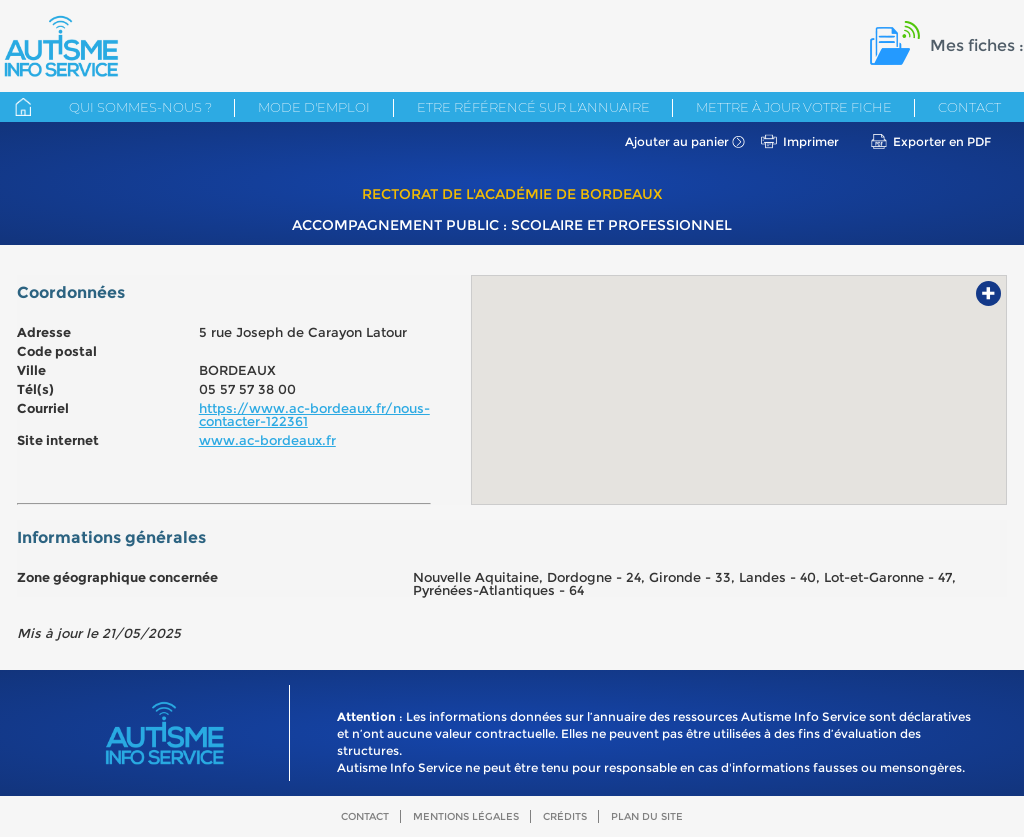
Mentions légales (466, 816)
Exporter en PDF (942, 141)
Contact (969, 107)
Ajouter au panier (677, 141)
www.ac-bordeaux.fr (267, 440)
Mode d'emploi (314, 107)
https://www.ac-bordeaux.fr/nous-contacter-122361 (314, 414)
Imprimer (811, 141)
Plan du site (647, 816)
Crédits (565, 816)
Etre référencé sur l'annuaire (533, 107)
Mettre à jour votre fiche (794, 107)
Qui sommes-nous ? (140, 107)
